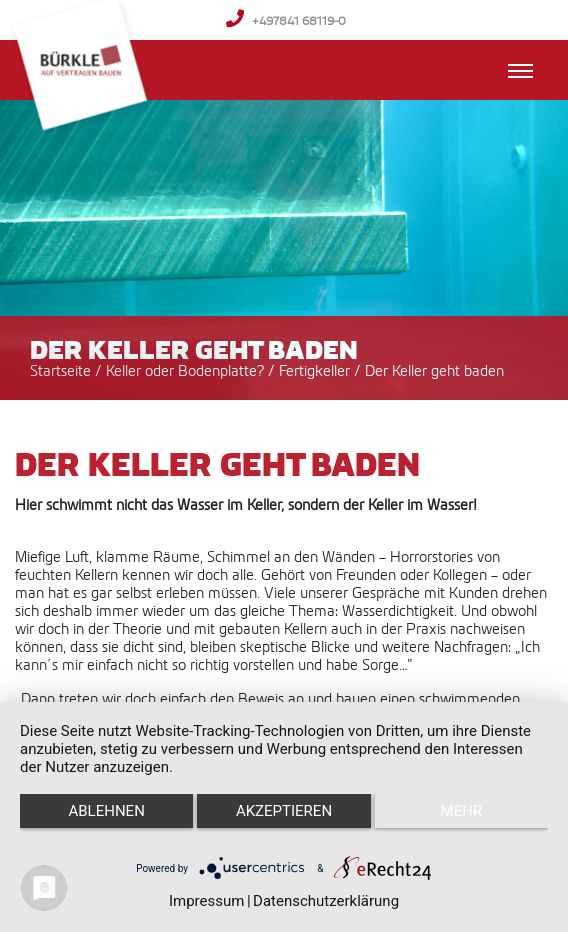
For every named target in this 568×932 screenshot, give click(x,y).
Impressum (206, 901)
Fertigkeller (316, 370)
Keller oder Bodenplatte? (187, 370)
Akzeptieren (284, 811)
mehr (462, 811)
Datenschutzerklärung (326, 901)
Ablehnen (106, 811)
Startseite (60, 370)
